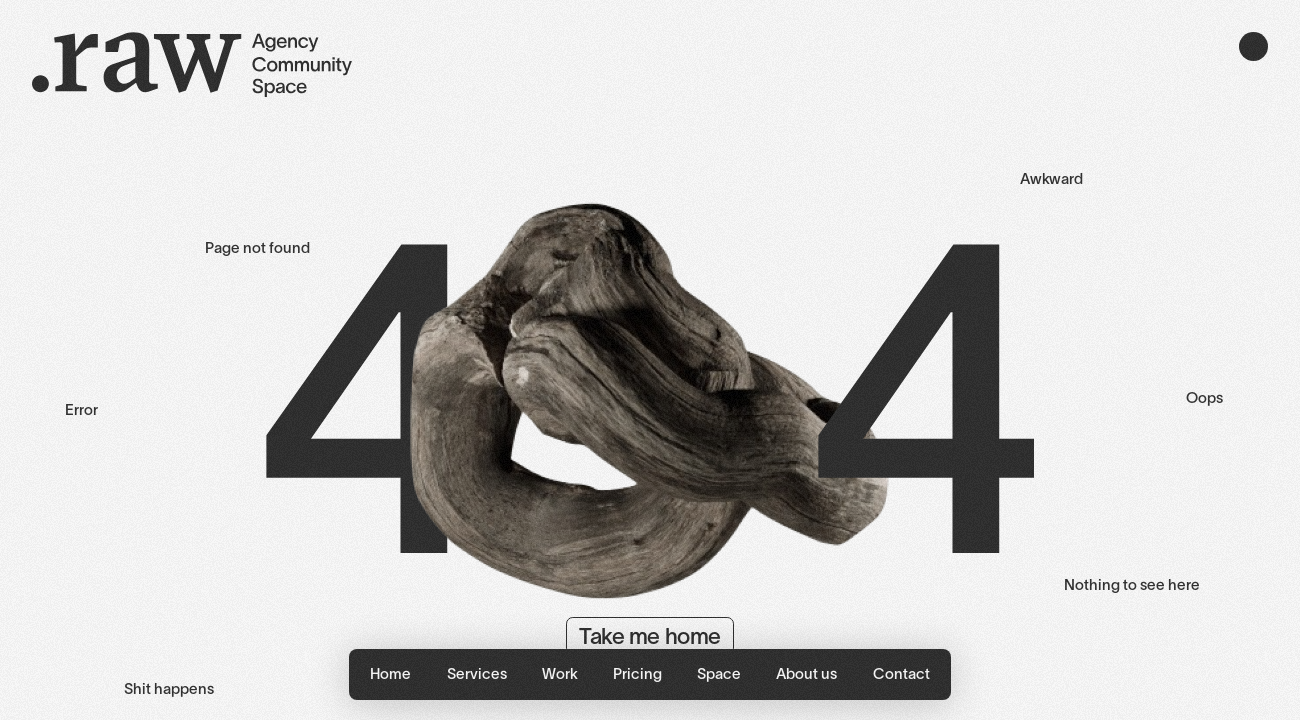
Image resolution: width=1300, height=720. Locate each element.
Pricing (637, 673)
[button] (476, 674)
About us (806, 673)
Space (719, 673)
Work (560, 673)
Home (390, 673)
